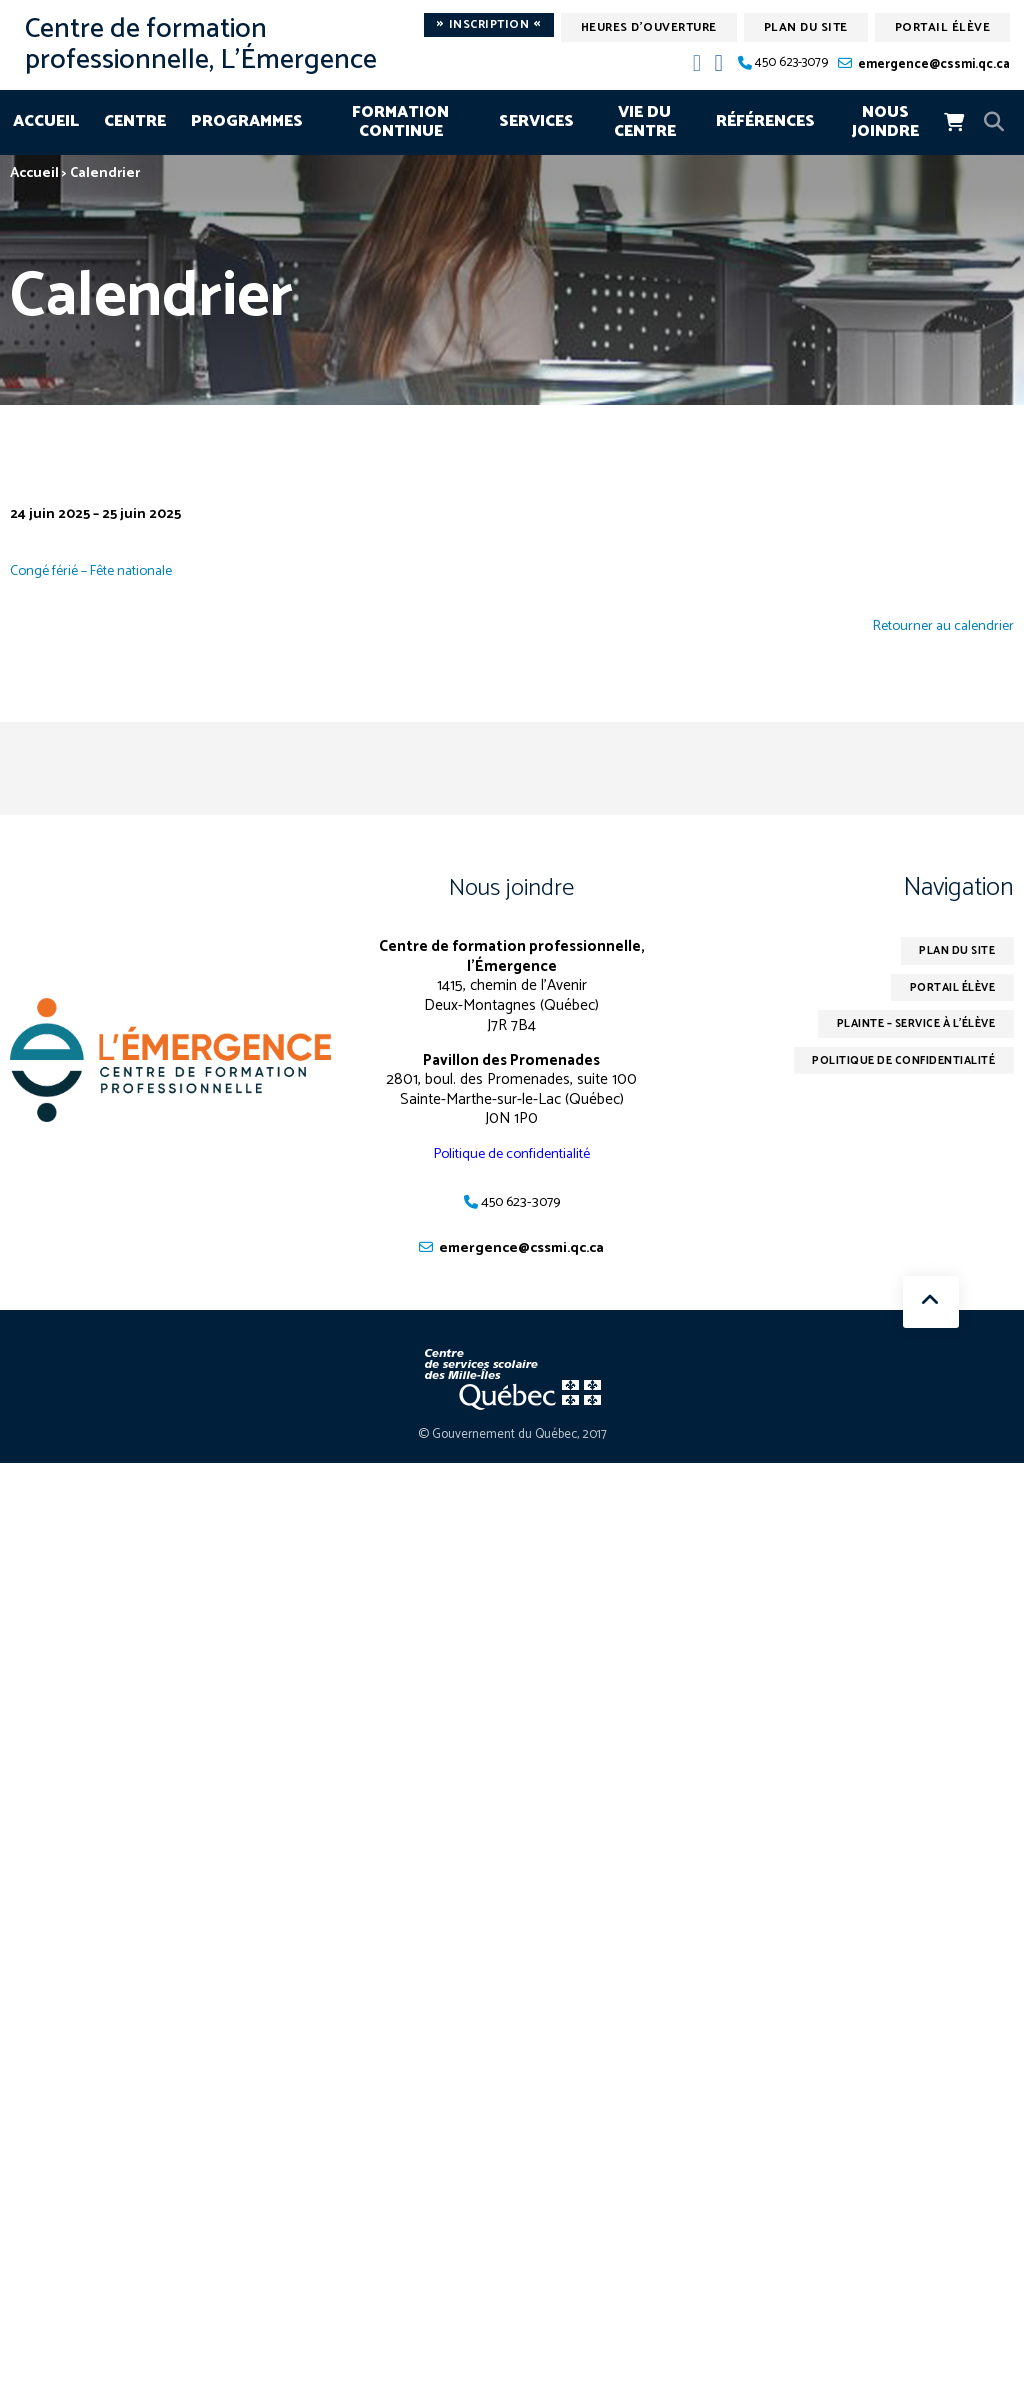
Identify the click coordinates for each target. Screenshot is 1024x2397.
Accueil (46, 121)
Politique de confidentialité (511, 1153)
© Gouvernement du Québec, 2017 (512, 1436)
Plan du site (806, 27)
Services (536, 121)
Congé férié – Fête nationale (101, 570)
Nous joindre (885, 122)
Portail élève (943, 27)
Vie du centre (645, 122)
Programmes (247, 121)
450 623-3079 (791, 63)
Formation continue (400, 122)
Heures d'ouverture (649, 27)
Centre (135, 121)
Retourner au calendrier (938, 627)
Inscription (489, 25)
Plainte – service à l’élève (903, 1029)
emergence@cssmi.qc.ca (934, 64)
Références (765, 121)
